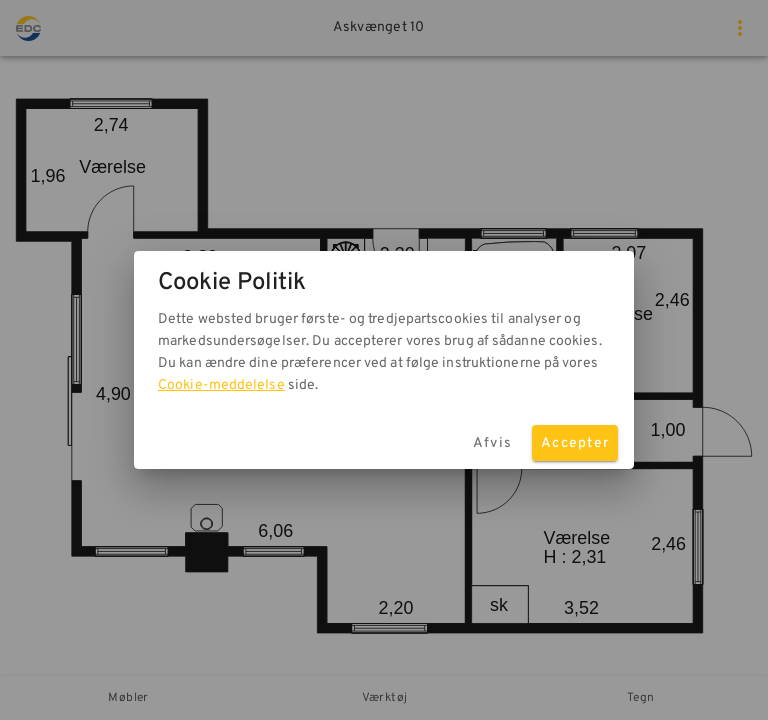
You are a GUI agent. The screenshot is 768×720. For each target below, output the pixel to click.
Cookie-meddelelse (221, 385)
